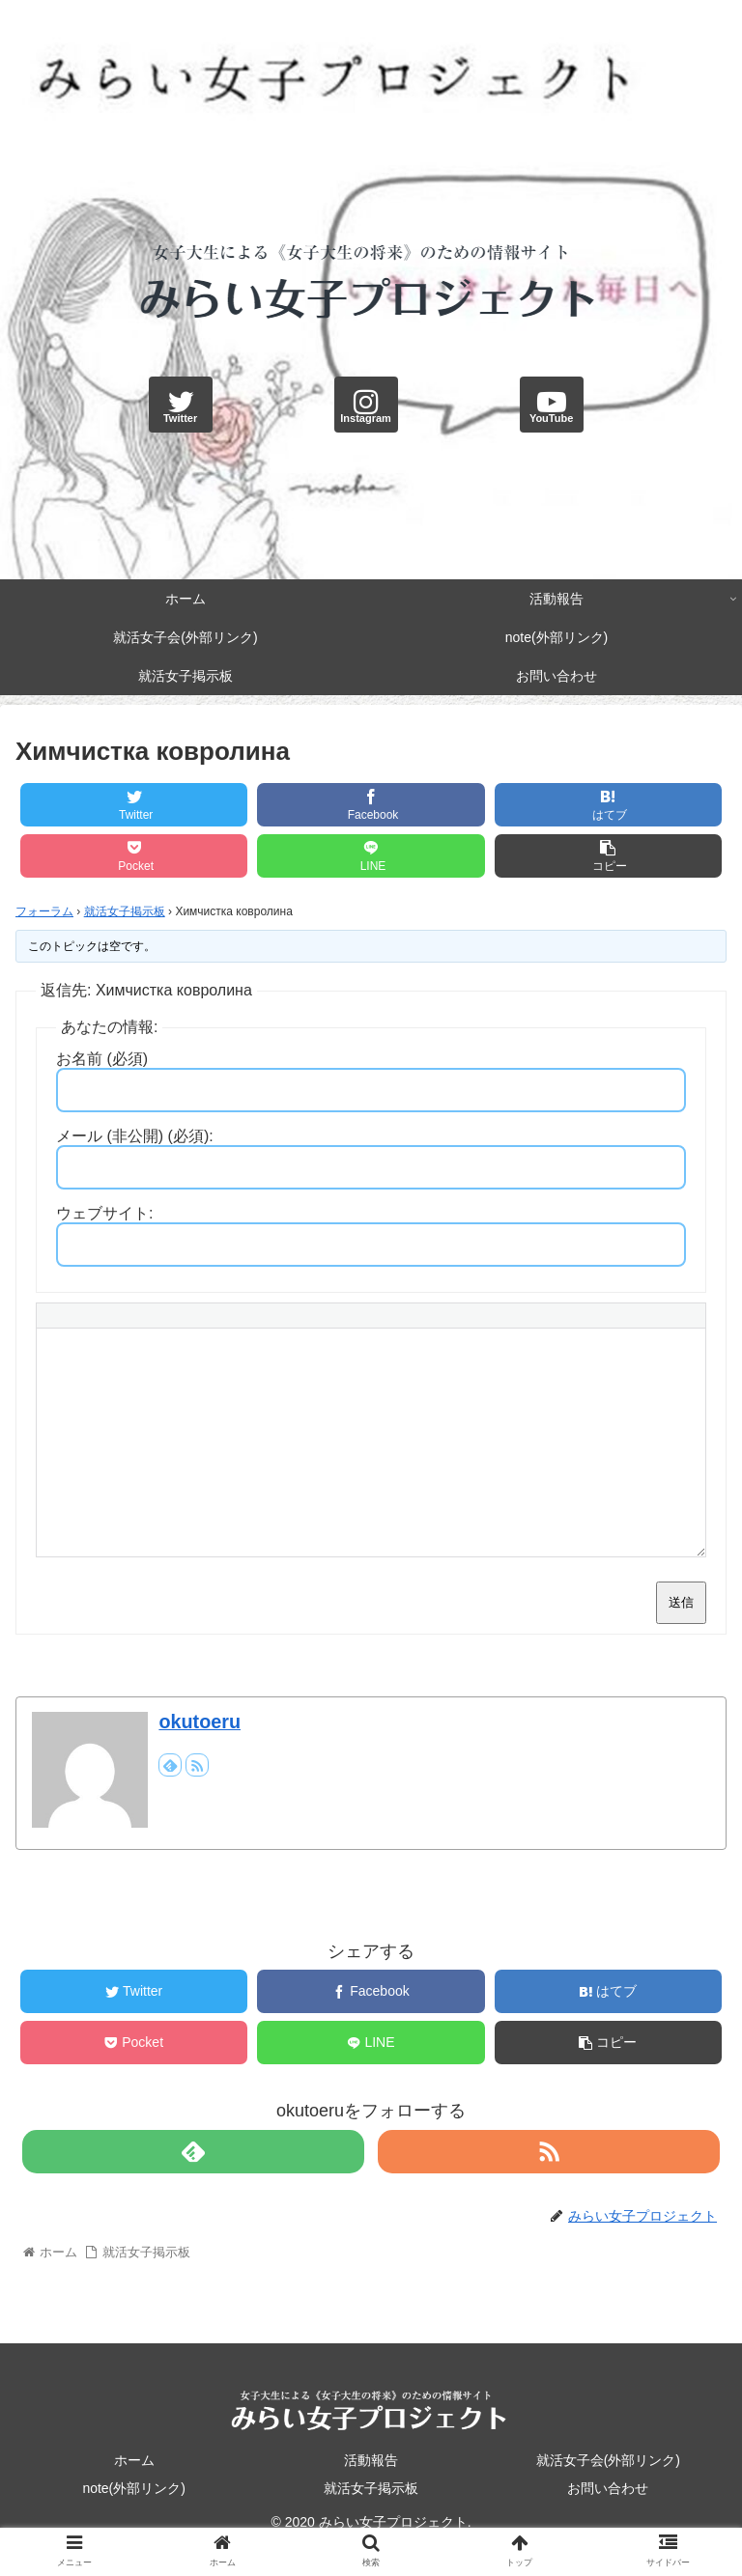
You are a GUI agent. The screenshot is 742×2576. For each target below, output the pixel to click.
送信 (681, 1602)
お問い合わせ (607, 2488)
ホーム (134, 2460)
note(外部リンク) (134, 2488)
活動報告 (371, 2460)
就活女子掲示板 (124, 911)
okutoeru (199, 1721)
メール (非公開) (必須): (135, 1136)
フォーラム (44, 911)
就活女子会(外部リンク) (608, 2460)
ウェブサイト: (104, 1213)
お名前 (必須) (102, 1058)
